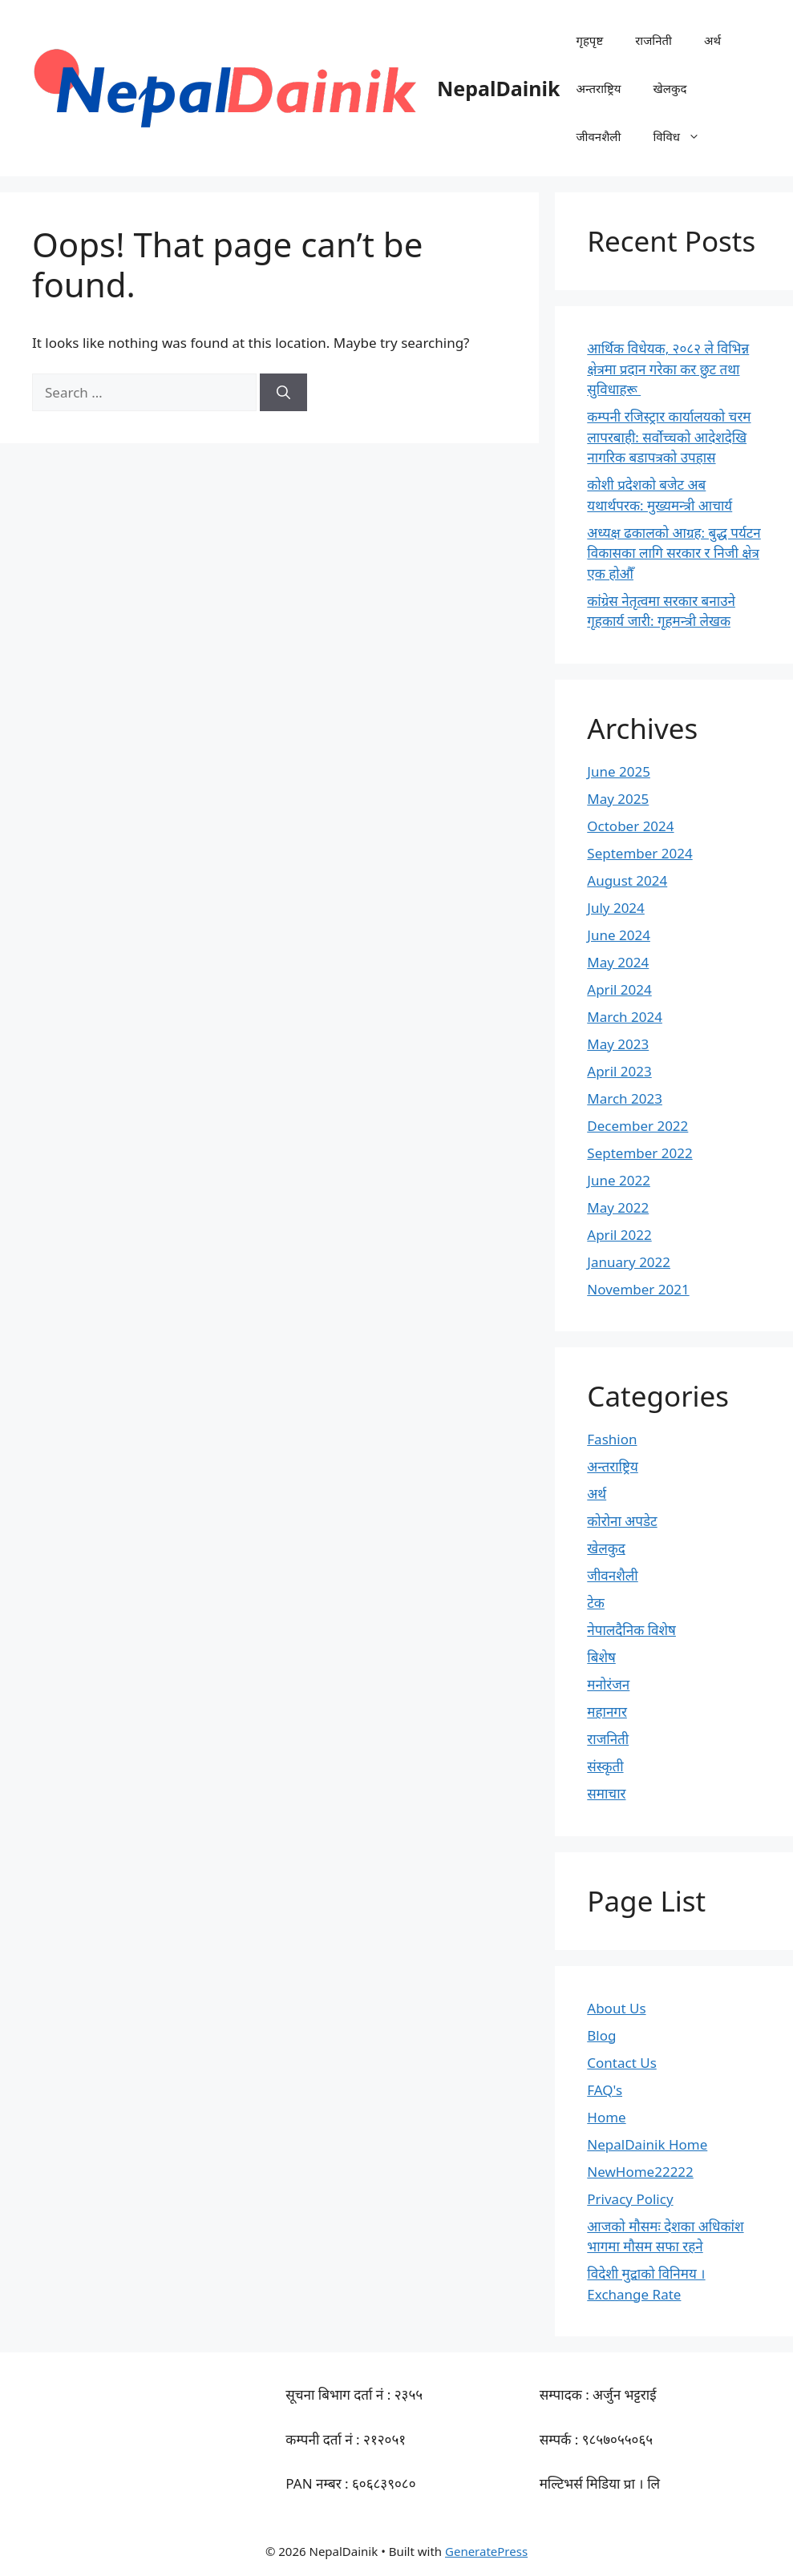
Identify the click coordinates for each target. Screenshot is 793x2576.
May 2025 (618, 798)
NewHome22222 (640, 2171)
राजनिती (653, 40)
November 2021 (638, 1289)
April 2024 (619, 989)
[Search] (283, 392)
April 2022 (619, 1234)
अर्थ (712, 40)
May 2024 (618, 962)
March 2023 (624, 1098)
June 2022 (618, 1180)
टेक (596, 1602)
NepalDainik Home (647, 2144)
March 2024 (624, 1016)
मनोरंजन (608, 1684)
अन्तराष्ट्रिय (598, 88)
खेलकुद (669, 88)
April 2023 (619, 1071)
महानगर (607, 1711)
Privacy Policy (630, 2199)
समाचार (606, 1793)
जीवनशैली (598, 136)
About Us (616, 2008)
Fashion (612, 1439)
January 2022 (628, 1262)
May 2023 (618, 1044)
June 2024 (618, 935)
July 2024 (616, 907)
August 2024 (627, 880)
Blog (601, 2035)
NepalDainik (498, 88)
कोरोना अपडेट (622, 1521)
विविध (684, 136)
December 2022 (637, 1125)
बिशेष (601, 1657)
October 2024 (630, 826)
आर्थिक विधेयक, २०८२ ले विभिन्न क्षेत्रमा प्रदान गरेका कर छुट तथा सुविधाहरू (668, 368)
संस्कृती (605, 1766)
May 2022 (618, 1207)
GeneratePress (486, 2551)
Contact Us (622, 2062)
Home (606, 2117)
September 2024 (639, 853)
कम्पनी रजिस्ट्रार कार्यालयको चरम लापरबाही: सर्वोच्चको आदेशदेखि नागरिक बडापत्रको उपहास (669, 436)
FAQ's (604, 2090)
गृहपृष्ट (589, 40)
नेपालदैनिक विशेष (631, 1630)
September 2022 (639, 1153)
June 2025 (618, 771)
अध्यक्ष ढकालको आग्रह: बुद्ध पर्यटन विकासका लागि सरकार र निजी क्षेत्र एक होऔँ (673, 553)
